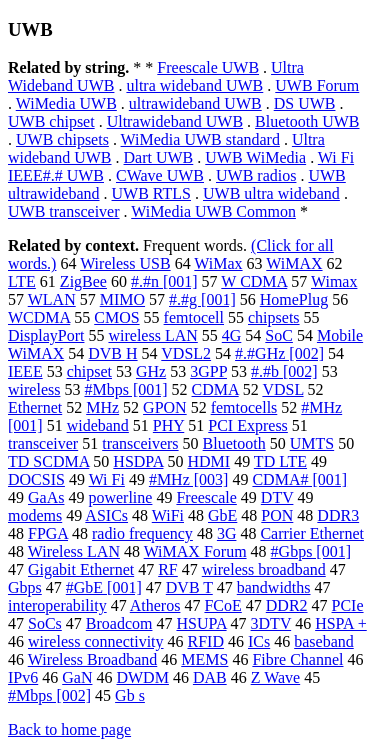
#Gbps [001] (311, 551)
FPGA (48, 533)
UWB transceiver (64, 211)
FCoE (222, 605)
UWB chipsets (62, 139)
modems (35, 515)
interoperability (57, 605)
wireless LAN (152, 335)
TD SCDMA (48, 461)
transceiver (43, 443)
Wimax (334, 281)
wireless (34, 389)
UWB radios (256, 175)
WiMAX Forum (195, 551)
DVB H (112, 353)
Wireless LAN (74, 551)
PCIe (348, 605)
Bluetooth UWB (307, 121)
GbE (222, 515)
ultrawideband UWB (195, 103)
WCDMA (39, 317)
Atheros (155, 605)
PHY (168, 425)
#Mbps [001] (125, 389)
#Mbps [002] (49, 695)
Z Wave (276, 677)
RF (168, 569)
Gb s (130, 695)
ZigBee (83, 281)
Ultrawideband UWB (175, 121)
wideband (98, 425)
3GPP (208, 371)
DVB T (189, 587)
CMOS (116, 317)
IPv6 (23, 677)
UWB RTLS (151, 193)
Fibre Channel (297, 659)
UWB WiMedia (255, 157)
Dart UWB (159, 157)
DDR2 (287, 605)
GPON (165, 407)
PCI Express (248, 425)
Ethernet (35, 407)
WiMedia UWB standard (200, 139)
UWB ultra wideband (271, 193)
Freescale (206, 497)
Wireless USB (125, 263)
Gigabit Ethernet (81, 569)
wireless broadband (264, 569)
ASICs (106, 515)
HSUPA (201, 623)
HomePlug (294, 299)
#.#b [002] (284, 371)
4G (232, 335)
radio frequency (142, 533)
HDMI (208, 461)
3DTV (271, 623)
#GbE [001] (104, 587)
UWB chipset (51, 121)
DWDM (142, 677)
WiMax (218, 263)
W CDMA (254, 281)
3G (227, 533)
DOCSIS (36, 479)
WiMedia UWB (66, 103)
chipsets (274, 317)
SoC (279, 335)
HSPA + (341, 623)
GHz (151, 371)
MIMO (122, 299)
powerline (120, 497)
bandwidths (274, 587)
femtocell (194, 317)
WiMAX (294, 263)
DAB (210, 677)
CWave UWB (160, 175)
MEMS (204, 659)
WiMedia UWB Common (213, 211)
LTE (22, 281)
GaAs (46, 497)
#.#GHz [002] (279, 353)
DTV (277, 497)
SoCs (45, 623)
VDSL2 (186, 353)
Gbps (25, 587)
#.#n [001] (164, 281)
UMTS (312, 443)
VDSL (282, 389)
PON (277, 515)
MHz (102, 407)
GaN (77, 677)
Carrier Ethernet (312, 533)
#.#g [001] (202, 299)
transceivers (140, 443)
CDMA (215, 389)
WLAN (52, 299)
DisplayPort (46, 335)
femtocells (244, 407)
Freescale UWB (208, 67)
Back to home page (69, 729)
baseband (324, 641)
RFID (206, 641)
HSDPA (138, 461)
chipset (89, 371)
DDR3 (338, 515)
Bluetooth (234, 443)
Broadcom (119, 623)
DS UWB (305, 103)
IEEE (25, 371)
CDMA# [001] (299, 479)
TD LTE (280, 461)
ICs (259, 641)
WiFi (168, 515)
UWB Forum (317, 85)
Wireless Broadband (93, 659)
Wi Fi (107, 479)
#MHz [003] (189, 479)
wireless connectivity (96, 641)
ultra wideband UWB (194, 85)
